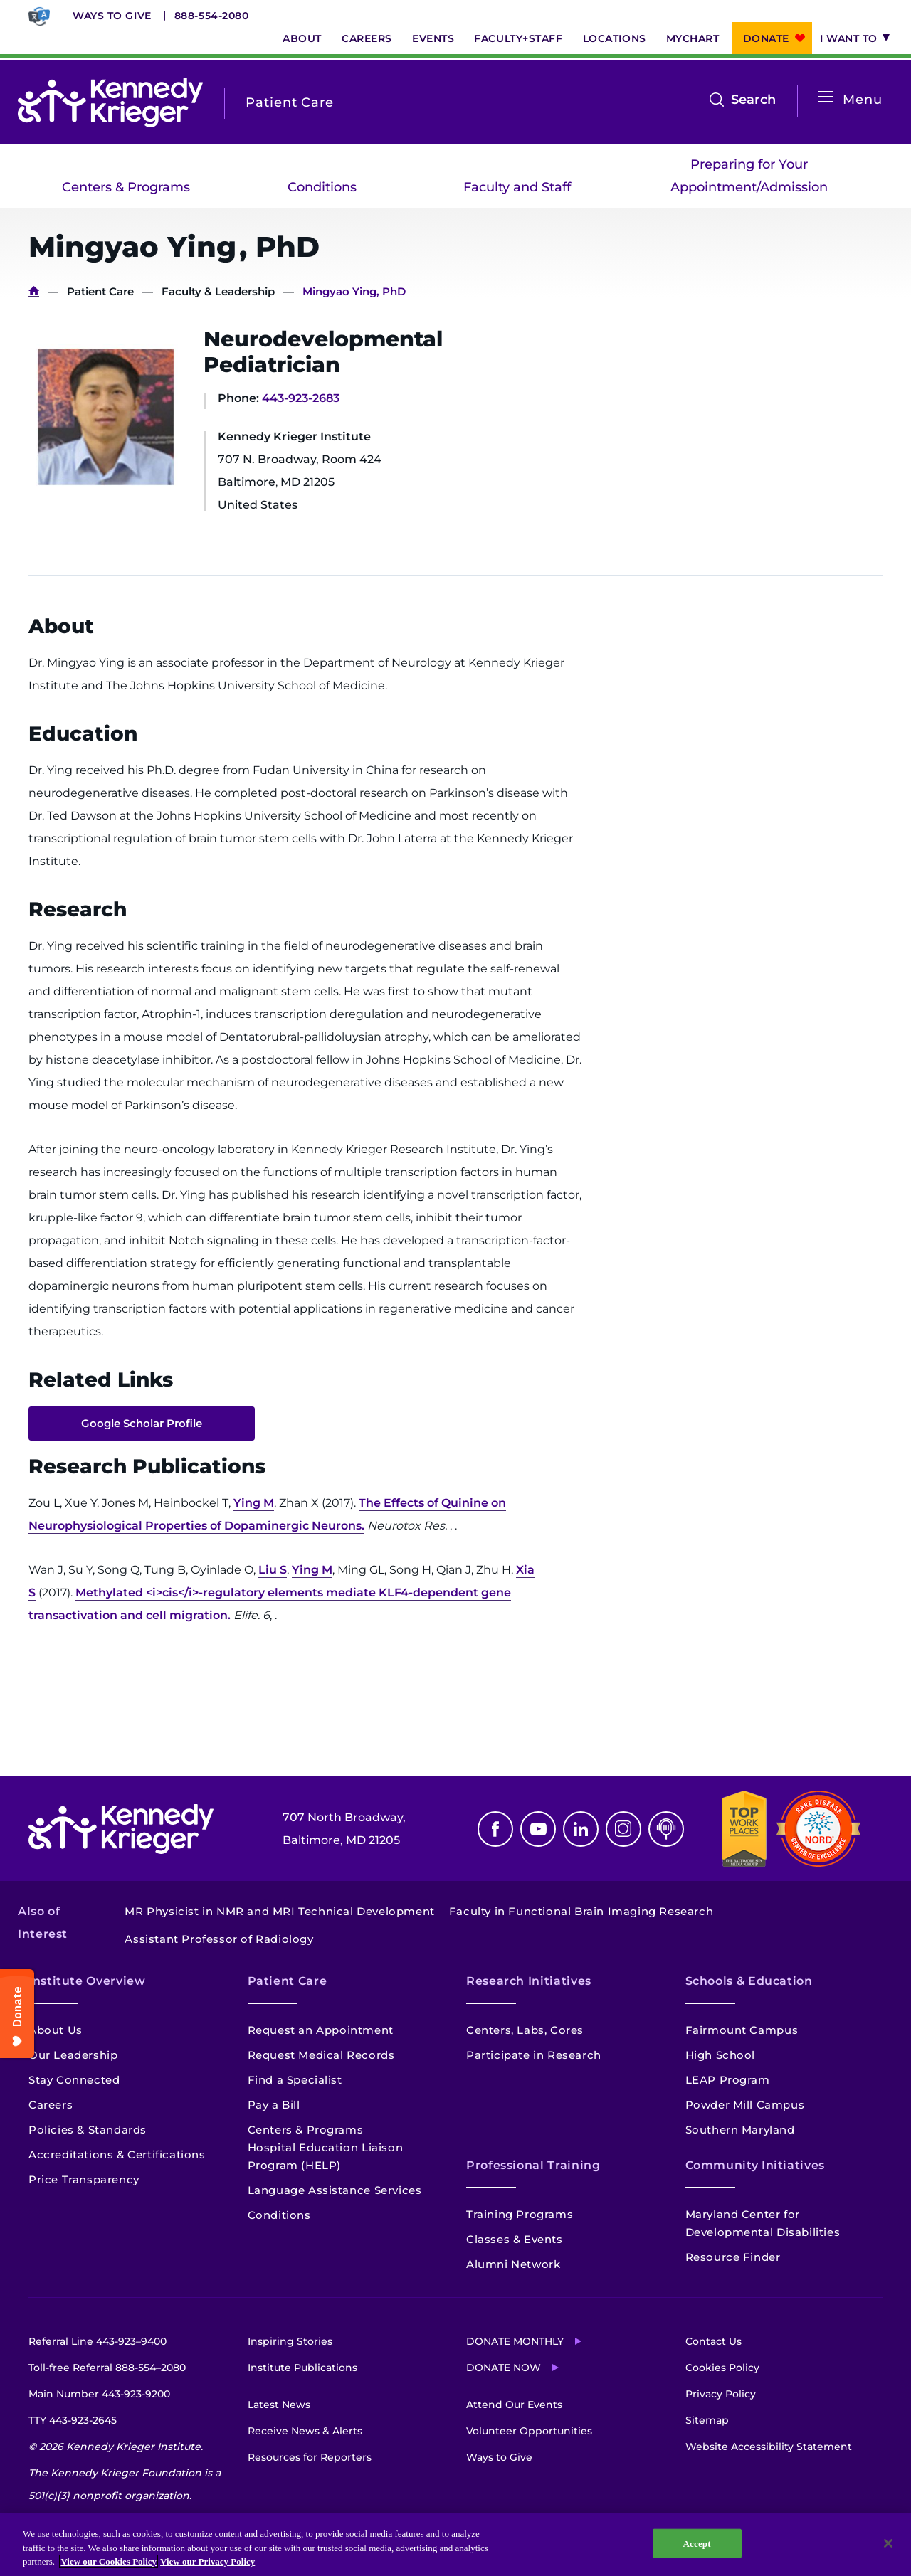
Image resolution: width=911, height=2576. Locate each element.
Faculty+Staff (518, 38)
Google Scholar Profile (141, 1423)
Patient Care (100, 291)
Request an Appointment (321, 2030)
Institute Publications (302, 2367)
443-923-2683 (300, 398)
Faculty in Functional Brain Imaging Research (581, 1911)
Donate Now (503, 2367)
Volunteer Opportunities (529, 2430)
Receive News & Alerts (305, 2430)
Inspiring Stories (290, 2341)
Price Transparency (83, 2179)
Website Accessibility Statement (768, 2446)
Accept (697, 2549)
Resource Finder (733, 2257)
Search (753, 99)
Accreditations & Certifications (117, 2154)
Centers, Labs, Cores (525, 2030)
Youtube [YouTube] (538, 1829)
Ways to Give (112, 15)
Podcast (666, 1829)
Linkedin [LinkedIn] (581, 1829)
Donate (766, 38)
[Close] (888, 2549)
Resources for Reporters (310, 2457)
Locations (614, 38)
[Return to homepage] (110, 102)
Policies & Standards (87, 2129)
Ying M (253, 1503)
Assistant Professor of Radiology (219, 1939)
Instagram (623, 1829)
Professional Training (533, 2165)
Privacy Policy (720, 2393)
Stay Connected (74, 2080)
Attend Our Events (514, 2404)
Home (33, 291)
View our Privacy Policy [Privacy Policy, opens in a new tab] (207, 2567)
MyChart (693, 38)
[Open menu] (825, 97)
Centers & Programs (126, 187)
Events (433, 38)
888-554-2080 (211, 15)
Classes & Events (514, 2239)
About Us (55, 2030)
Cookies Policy (722, 2367)
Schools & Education (749, 1981)
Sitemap (707, 2420)
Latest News (279, 2404)
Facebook (495, 1829)
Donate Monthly (515, 2341)
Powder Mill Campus (745, 2104)
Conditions (322, 187)
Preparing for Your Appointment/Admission (749, 176)
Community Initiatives (755, 2165)
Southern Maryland (740, 2129)
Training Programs (519, 2214)
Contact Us (713, 2341)
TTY (72, 2420)
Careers (367, 38)
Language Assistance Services (335, 2190)
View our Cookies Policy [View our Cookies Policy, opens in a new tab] (108, 2567)
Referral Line (97, 2341)
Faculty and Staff (517, 187)
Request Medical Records (321, 2055)
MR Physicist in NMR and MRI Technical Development (279, 1911)
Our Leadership (72, 2055)
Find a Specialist (295, 2080)
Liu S (272, 1569)
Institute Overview (87, 1981)
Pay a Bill (274, 2104)
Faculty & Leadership (218, 291)
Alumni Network (513, 2264)
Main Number (99, 2393)
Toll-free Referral (107, 2367)
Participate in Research (533, 2055)
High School (720, 2055)
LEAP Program (727, 2080)
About (302, 38)
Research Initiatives (528, 1981)
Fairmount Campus (742, 2030)
